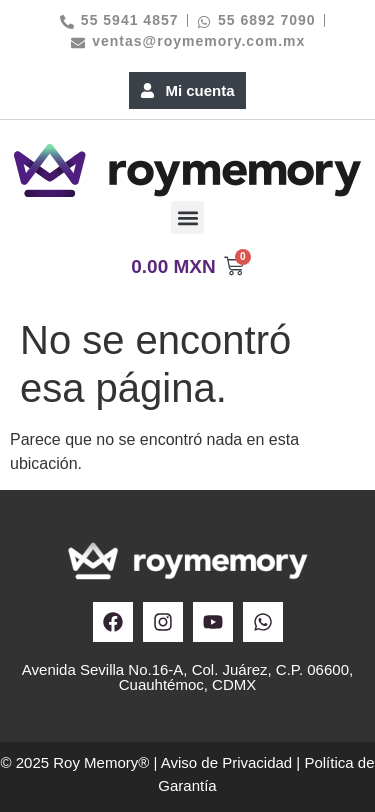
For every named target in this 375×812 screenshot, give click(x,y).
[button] (187, 217)
